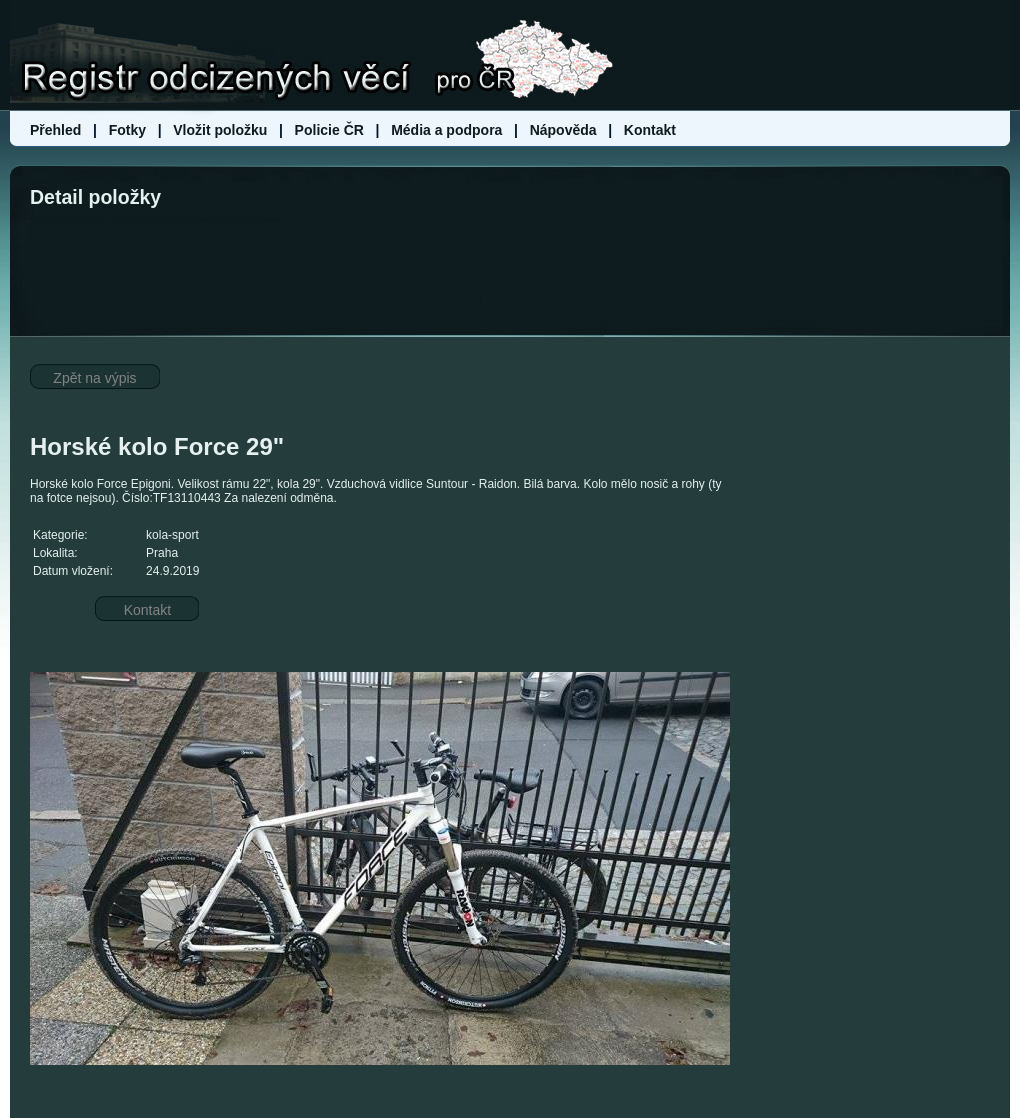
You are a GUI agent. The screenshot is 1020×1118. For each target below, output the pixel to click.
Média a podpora (448, 130)
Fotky (127, 130)
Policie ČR (329, 130)
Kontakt (650, 130)
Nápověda (563, 130)
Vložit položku (220, 130)
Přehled (57, 130)
